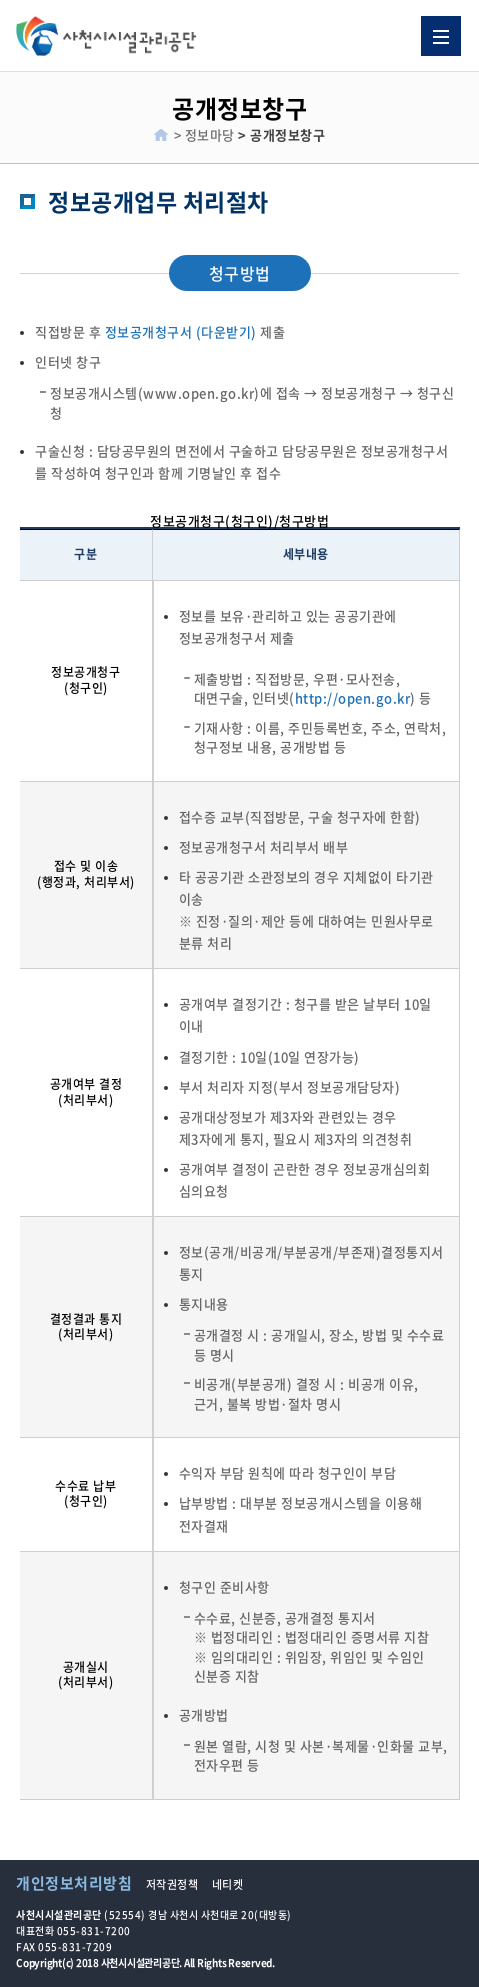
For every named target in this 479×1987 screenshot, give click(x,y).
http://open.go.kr (353, 697)
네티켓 (228, 1884)
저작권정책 (172, 1884)
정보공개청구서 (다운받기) (181, 331)
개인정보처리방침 (74, 1883)
